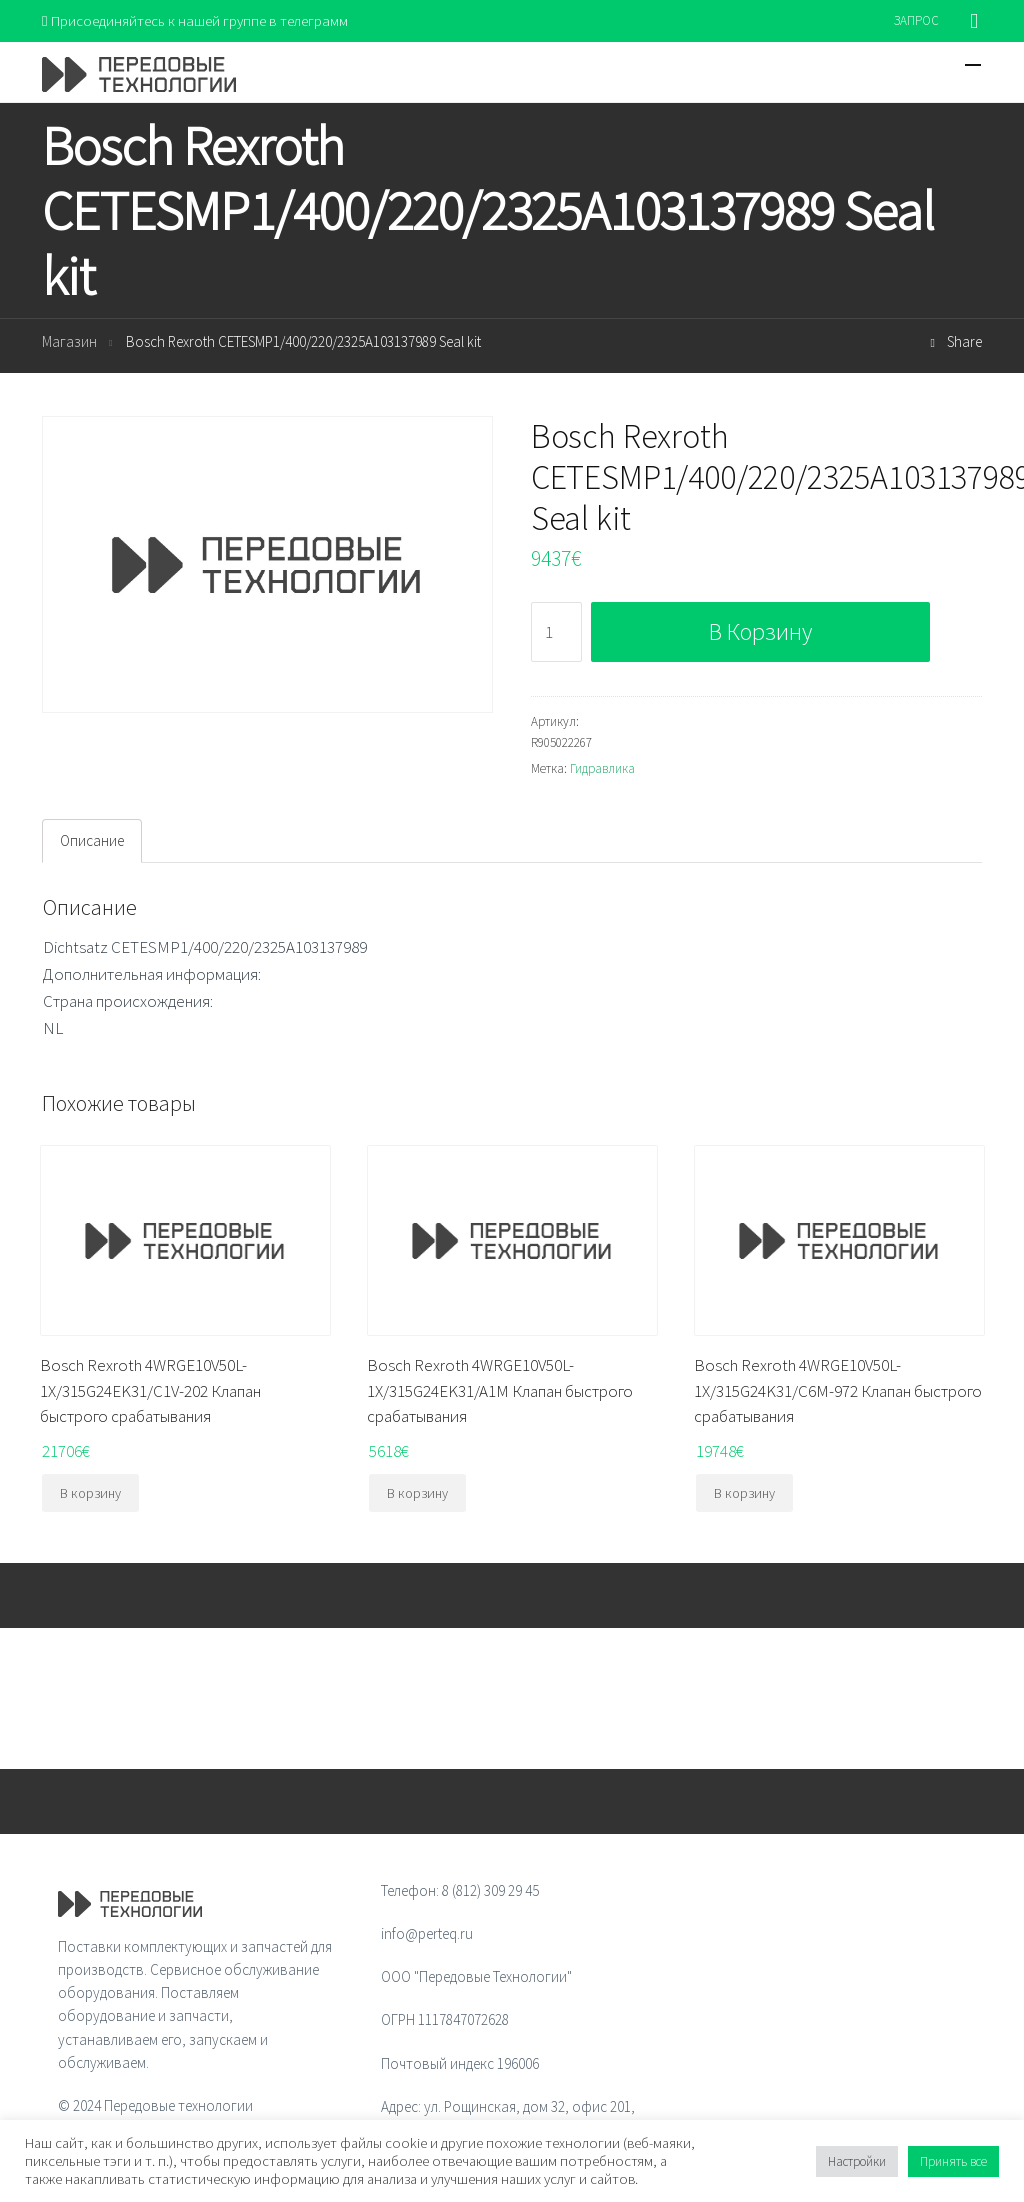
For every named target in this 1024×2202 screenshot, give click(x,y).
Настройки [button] (857, 2161)
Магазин (69, 342)
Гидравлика (602, 768)
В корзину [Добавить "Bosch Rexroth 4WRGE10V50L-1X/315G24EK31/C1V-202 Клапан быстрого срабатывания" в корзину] (90, 1493)
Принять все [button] (953, 2161)
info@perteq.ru (427, 1933)
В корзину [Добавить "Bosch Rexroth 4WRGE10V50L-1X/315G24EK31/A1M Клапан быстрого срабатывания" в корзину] (417, 1493)
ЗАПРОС (916, 20)
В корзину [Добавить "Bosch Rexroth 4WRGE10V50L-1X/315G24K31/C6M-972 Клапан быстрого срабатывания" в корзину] (744, 1493)
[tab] (92, 841)
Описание (92, 840)
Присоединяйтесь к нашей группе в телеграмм (195, 20)
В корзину (760, 631)
